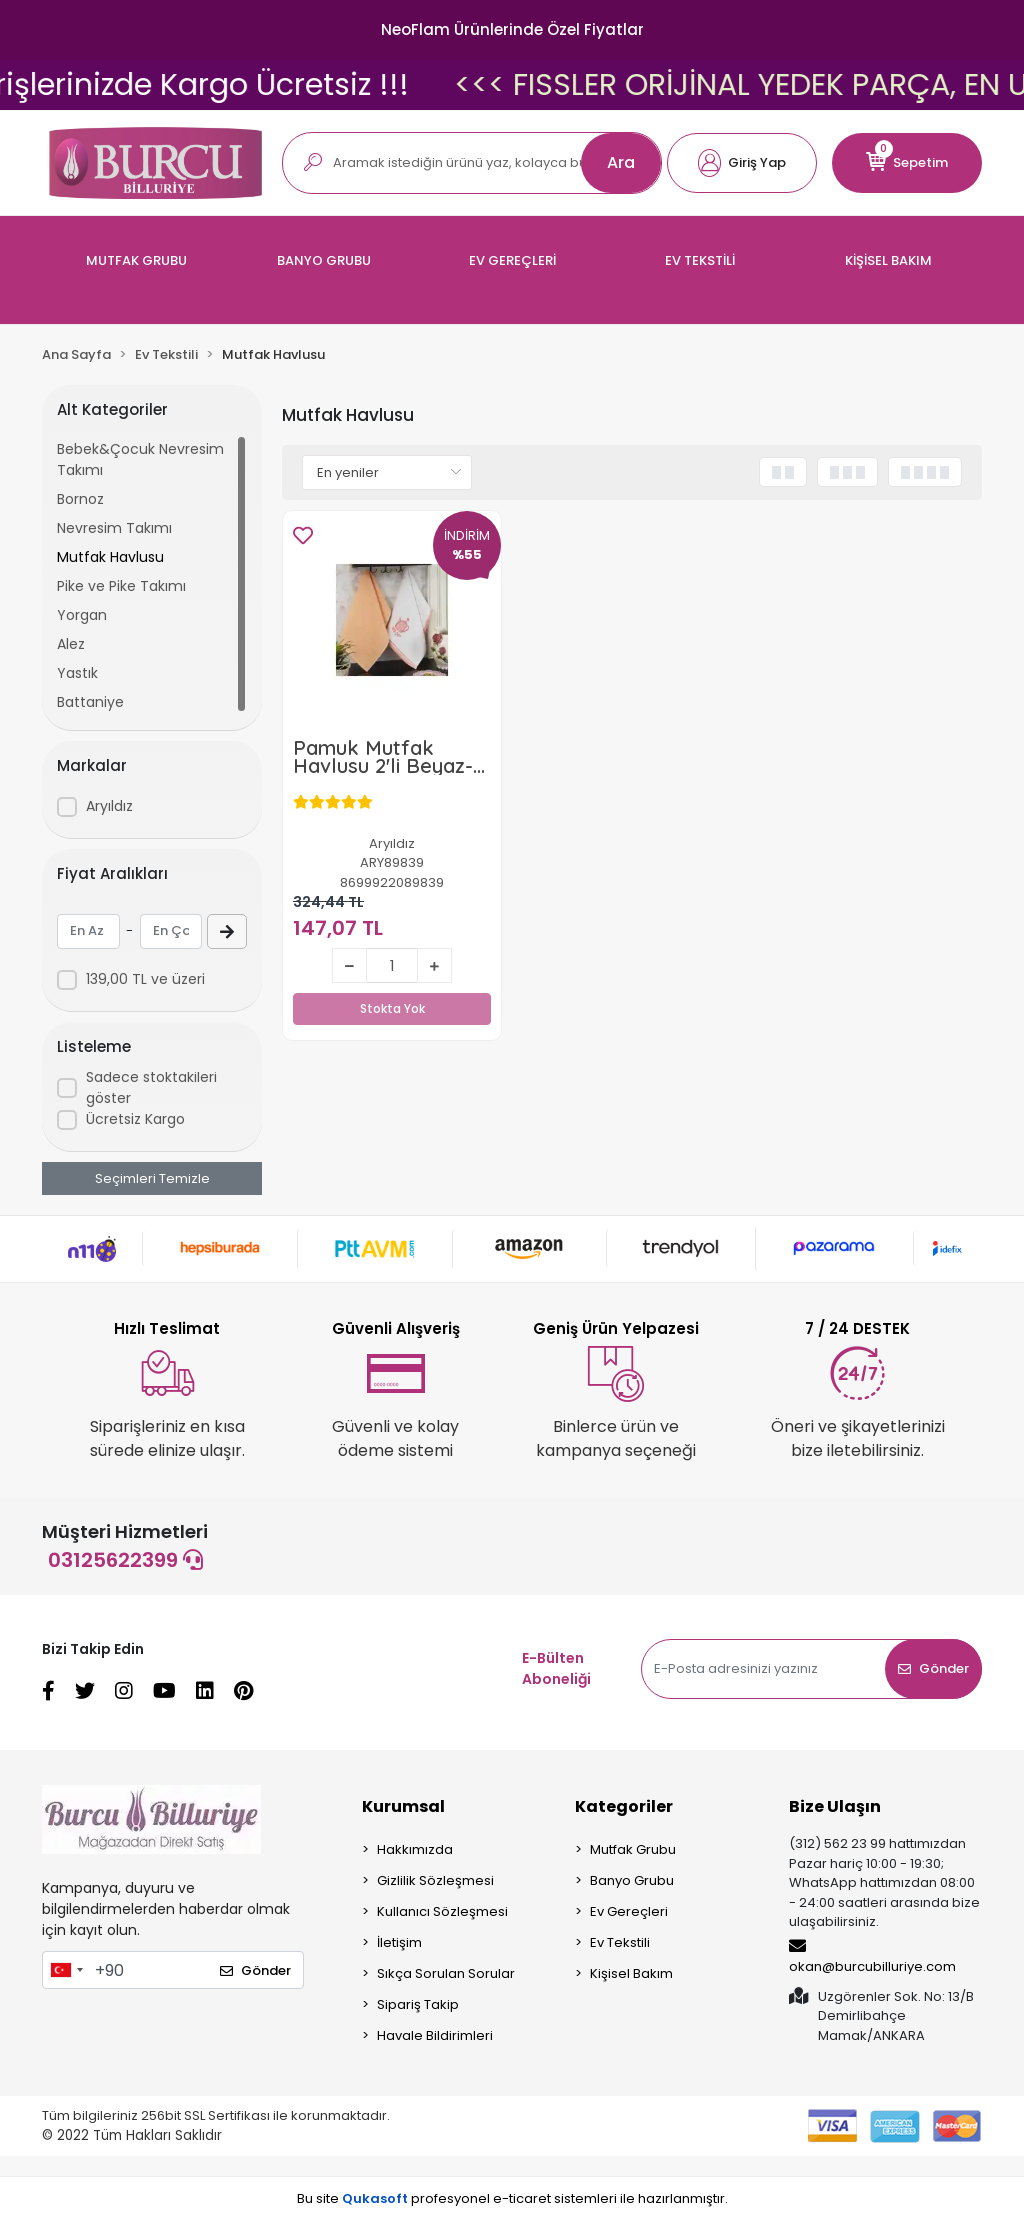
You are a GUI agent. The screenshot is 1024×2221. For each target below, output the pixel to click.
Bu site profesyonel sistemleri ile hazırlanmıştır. (512, 2198)
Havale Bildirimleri (435, 2035)
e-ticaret (522, 2198)
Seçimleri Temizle (152, 1178)
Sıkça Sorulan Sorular (446, 1973)
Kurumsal (403, 1806)
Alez (71, 644)
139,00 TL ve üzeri (145, 979)
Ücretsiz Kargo (135, 1119)
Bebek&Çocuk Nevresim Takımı (140, 459)
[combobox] (66, 1970)
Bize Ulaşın (835, 1806)
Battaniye (90, 702)
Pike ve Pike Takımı (121, 586)
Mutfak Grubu (633, 1849)
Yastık (77, 673)
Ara (621, 162)
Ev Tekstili (620, 1942)
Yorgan (82, 615)
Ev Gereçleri (629, 1911)
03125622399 (125, 1560)
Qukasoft (375, 2198)
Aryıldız (109, 806)
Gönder (933, 1668)
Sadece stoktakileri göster (151, 1087)
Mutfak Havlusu (110, 557)
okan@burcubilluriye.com (872, 1957)
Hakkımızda (415, 1849)
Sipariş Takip (418, 2004)
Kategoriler (624, 1806)
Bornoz (80, 499)
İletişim (399, 1942)
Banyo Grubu (632, 1880)
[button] (742, 163)
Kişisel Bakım (631, 1973)
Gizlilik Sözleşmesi (435, 1880)
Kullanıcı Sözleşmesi (442, 1911)
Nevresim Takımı (114, 528)
